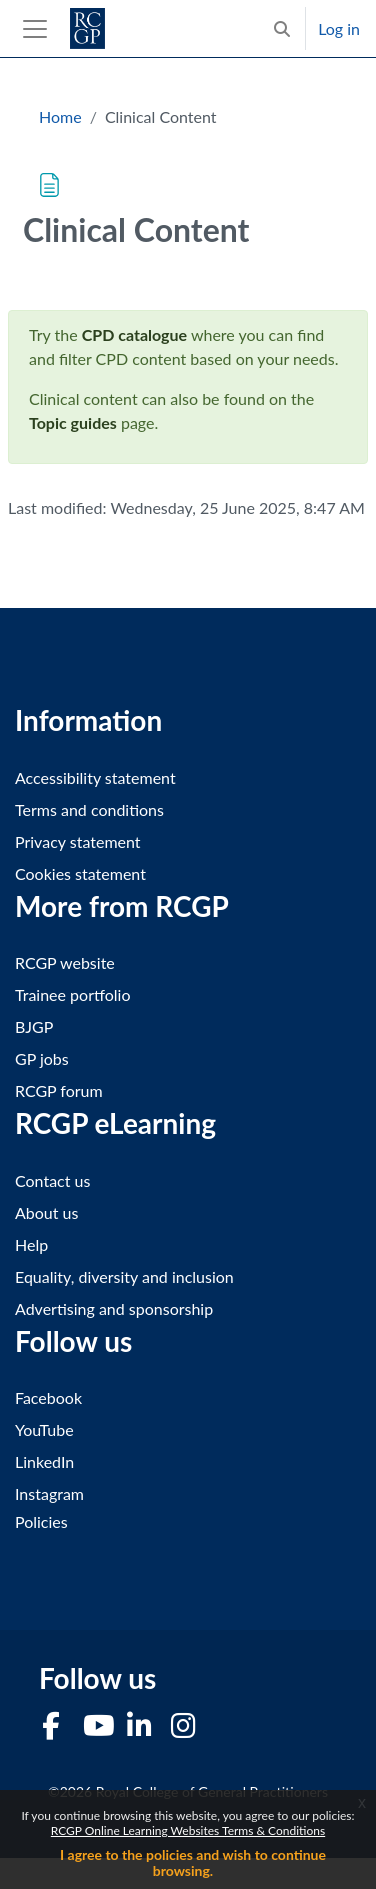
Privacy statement (78, 841)
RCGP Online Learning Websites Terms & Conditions (188, 1830)
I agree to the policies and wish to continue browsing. (193, 1862)
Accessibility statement (95, 777)
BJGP (34, 1026)
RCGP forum (59, 1090)
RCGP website (65, 962)
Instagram (49, 1493)
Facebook (48, 1397)
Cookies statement (80, 873)
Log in (339, 28)
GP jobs (42, 1058)
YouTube (44, 1429)
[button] (282, 28)
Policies (41, 1521)
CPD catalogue (134, 334)
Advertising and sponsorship (114, 1308)
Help (31, 1244)
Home (60, 116)
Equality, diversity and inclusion (124, 1276)
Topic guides (73, 422)
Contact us (52, 1180)
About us (46, 1212)
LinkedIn (44, 1461)
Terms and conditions (89, 809)
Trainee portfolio (72, 994)
